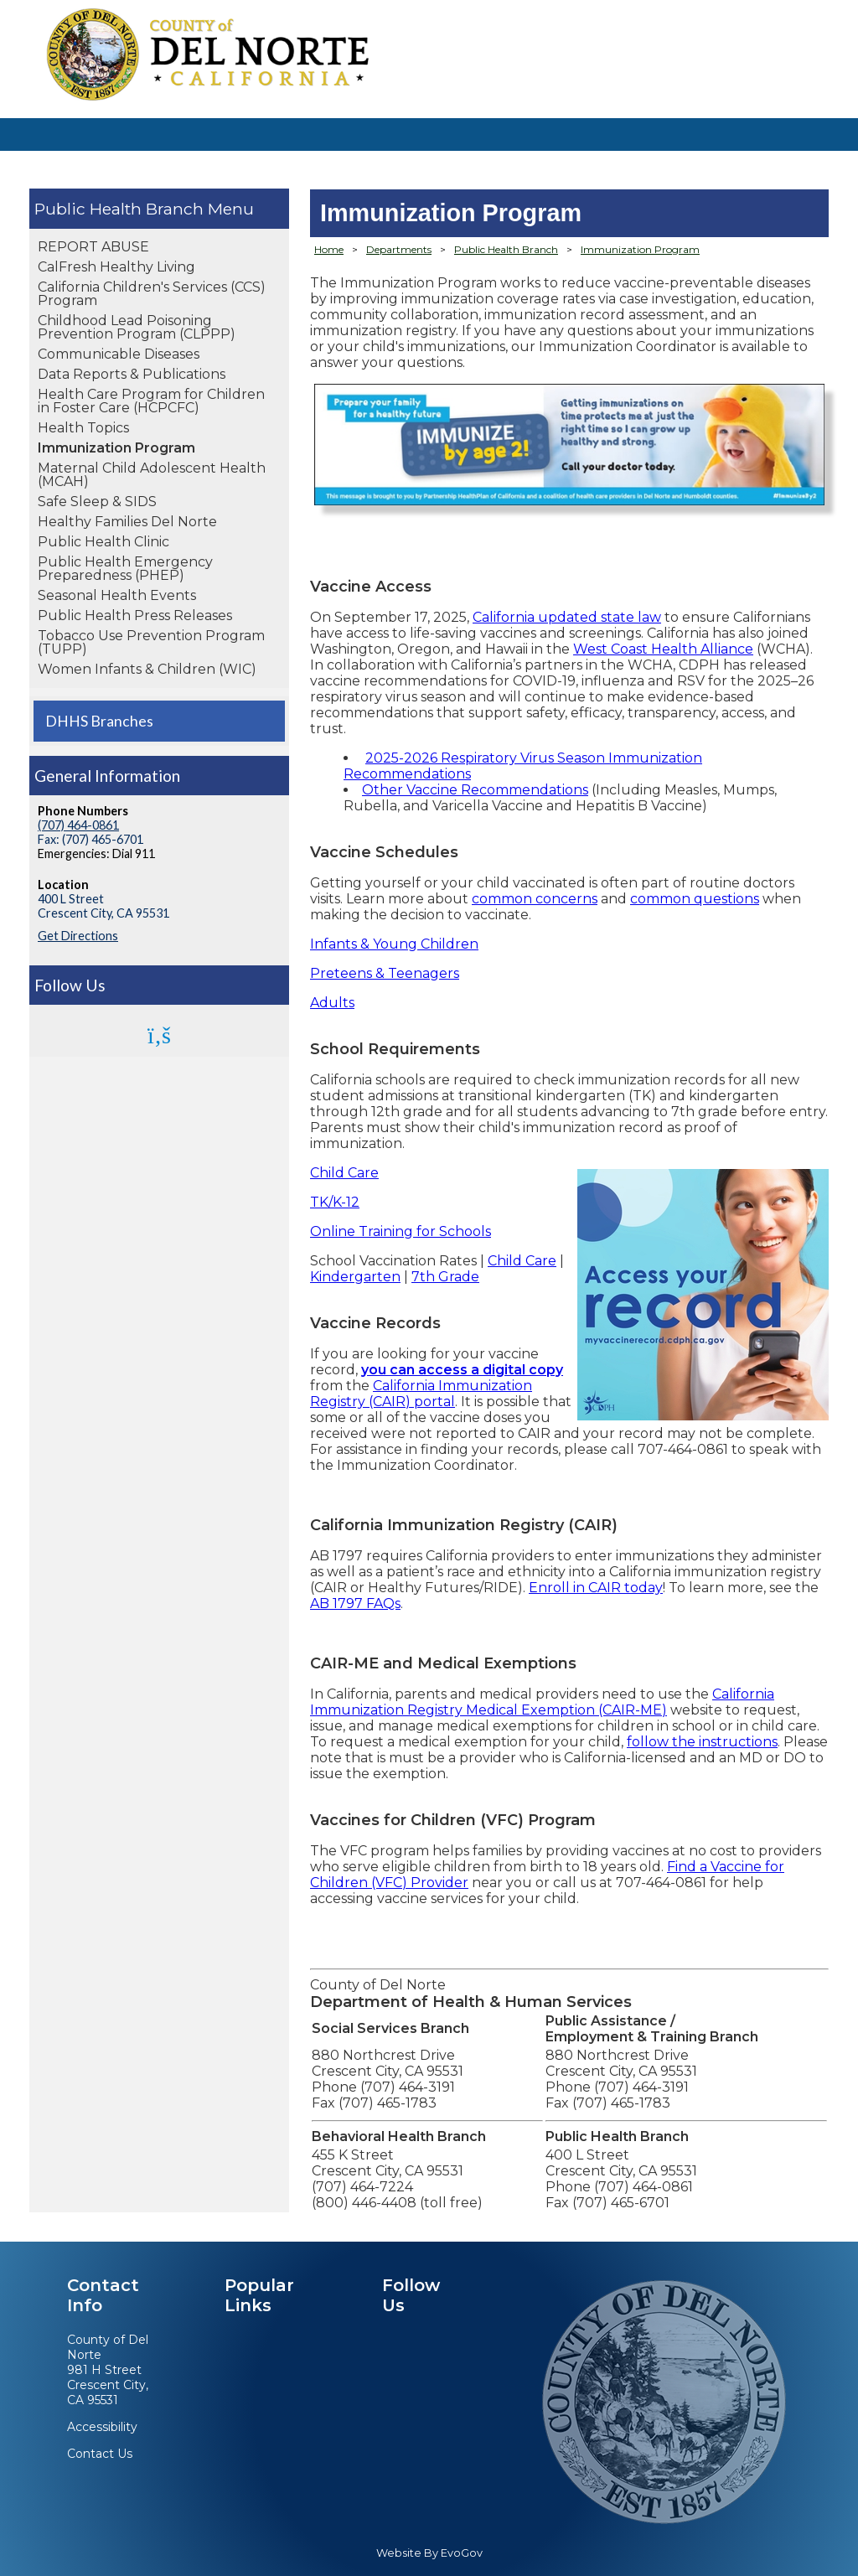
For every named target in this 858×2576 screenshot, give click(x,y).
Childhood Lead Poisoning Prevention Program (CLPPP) (136, 327)
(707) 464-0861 (78, 825)
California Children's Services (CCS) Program (152, 293)
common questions (694, 899)
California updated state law (567, 617)
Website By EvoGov (429, 2553)
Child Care (344, 1173)
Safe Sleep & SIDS (97, 502)
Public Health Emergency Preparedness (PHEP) (125, 568)
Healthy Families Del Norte (127, 522)
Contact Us (99, 2453)
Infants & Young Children (394, 944)
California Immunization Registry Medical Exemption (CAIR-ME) (542, 1702)
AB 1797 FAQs (355, 1603)
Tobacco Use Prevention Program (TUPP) (151, 642)
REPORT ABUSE (93, 247)
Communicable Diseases (118, 354)
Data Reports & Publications (131, 374)
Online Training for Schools (400, 1231)
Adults (332, 1003)
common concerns (534, 899)
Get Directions (78, 935)
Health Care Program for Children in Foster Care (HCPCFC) (151, 401)
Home (329, 249)
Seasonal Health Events (117, 595)
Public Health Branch (119, 209)
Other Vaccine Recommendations (475, 790)
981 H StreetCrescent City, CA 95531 (107, 2385)
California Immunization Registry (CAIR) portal (421, 1394)
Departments (399, 249)
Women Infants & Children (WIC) (147, 669)
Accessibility (102, 2426)
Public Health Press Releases (135, 615)
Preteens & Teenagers (384, 973)
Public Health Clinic (103, 542)
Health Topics (83, 428)
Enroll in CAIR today (596, 1588)
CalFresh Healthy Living (116, 267)
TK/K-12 (334, 1202)
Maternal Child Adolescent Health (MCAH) (152, 474)
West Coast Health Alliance (663, 649)
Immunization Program (116, 448)
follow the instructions (702, 1742)
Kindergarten (355, 1277)
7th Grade (445, 1277)
